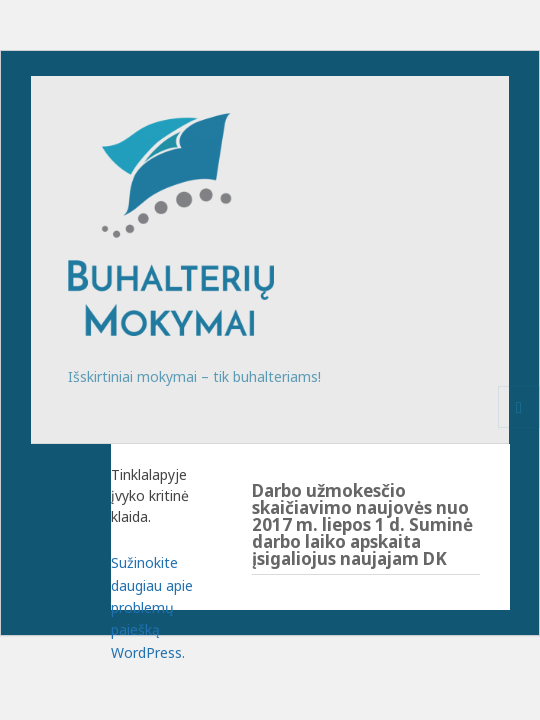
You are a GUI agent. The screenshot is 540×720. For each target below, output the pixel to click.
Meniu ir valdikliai (519, 427)
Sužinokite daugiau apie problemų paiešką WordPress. (152, 607)
